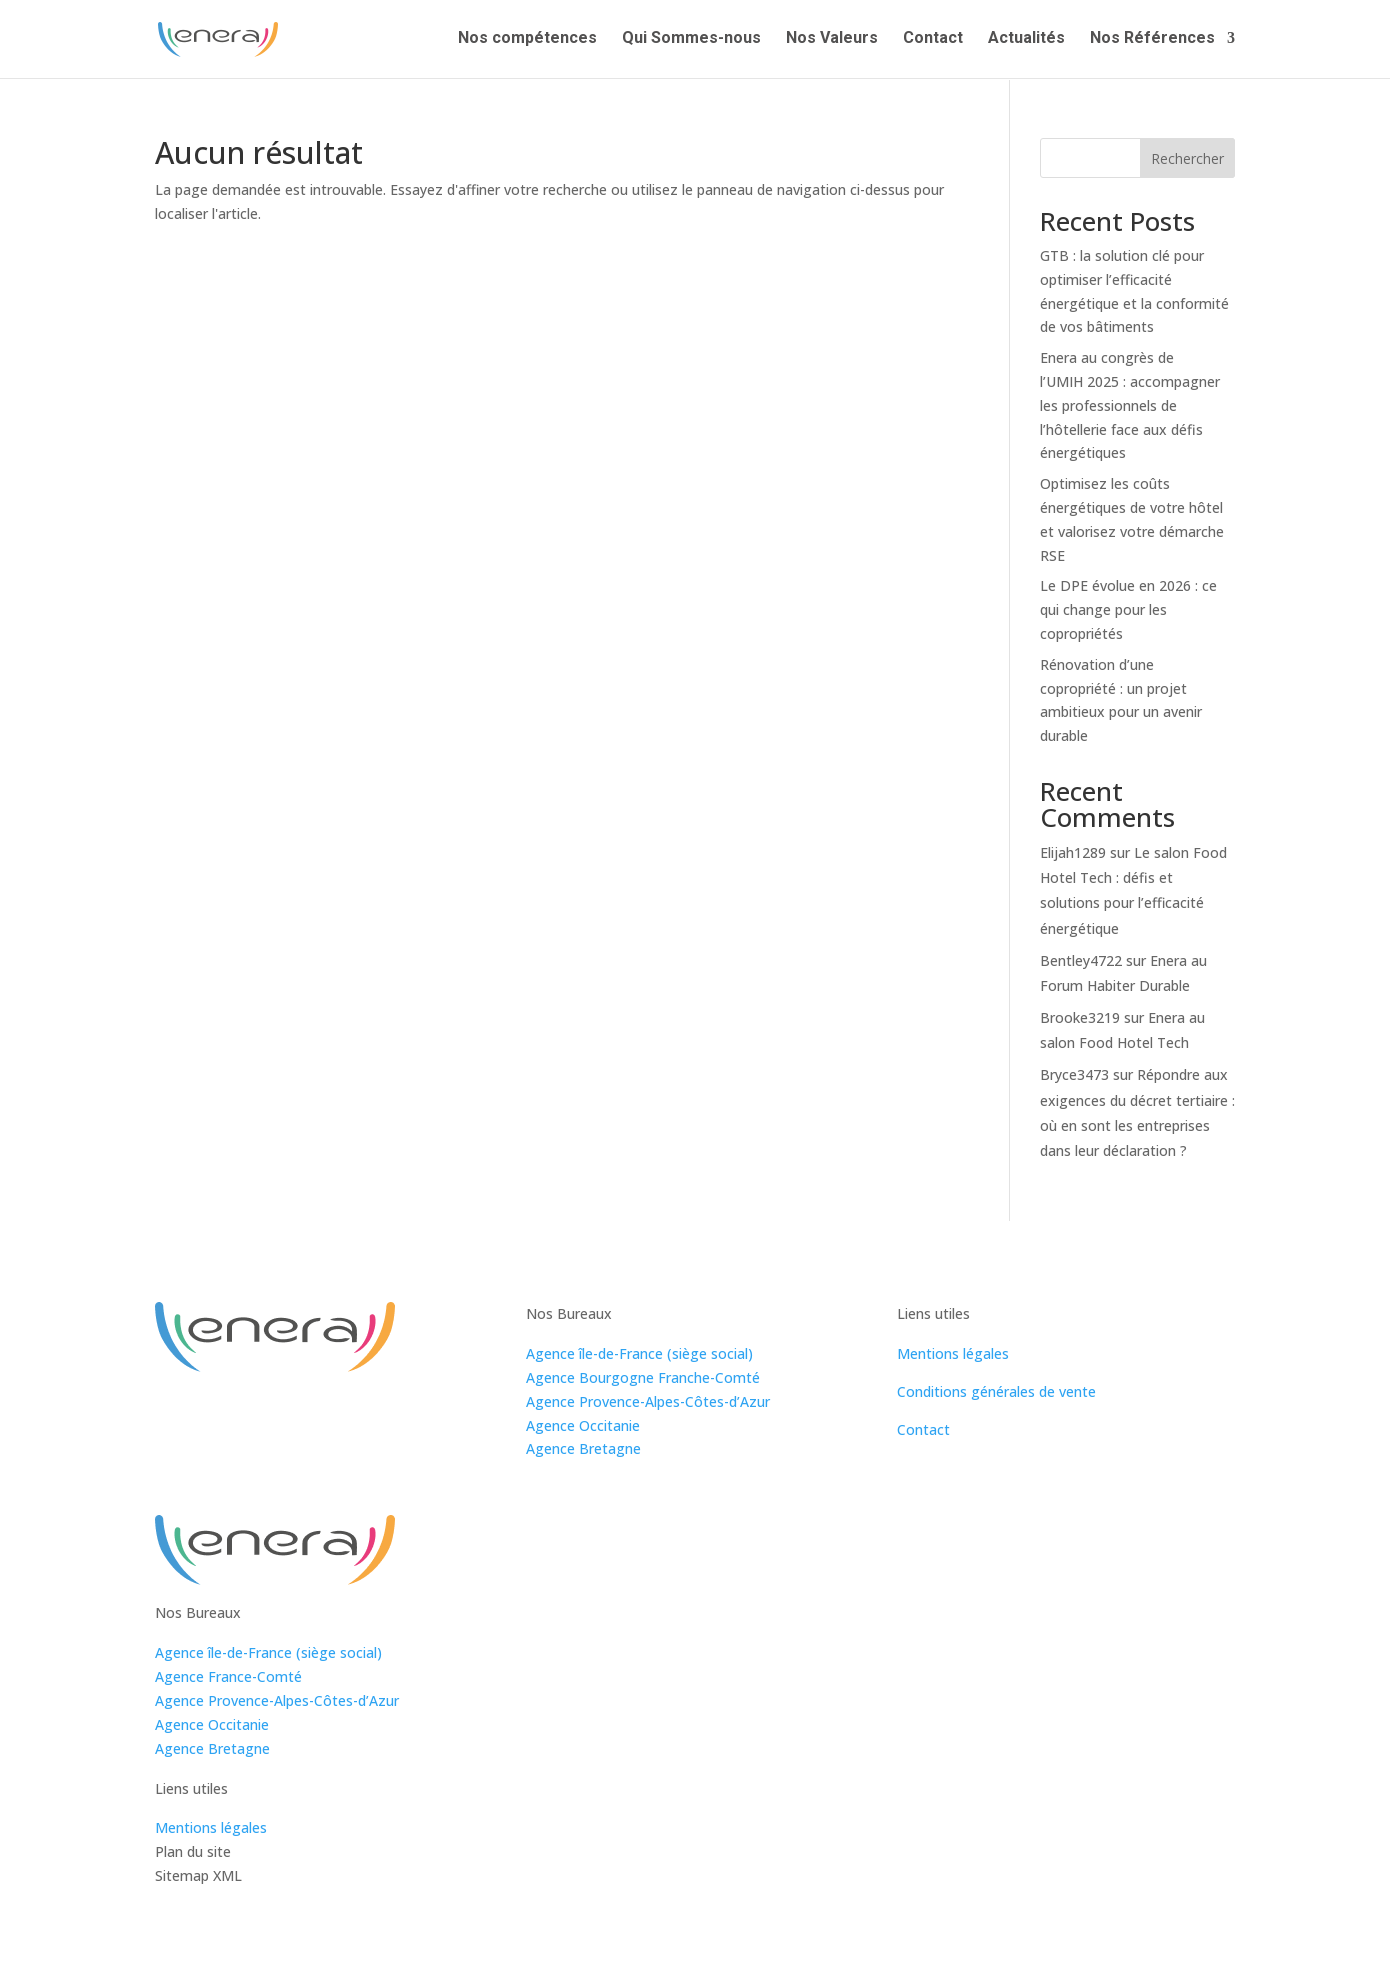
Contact (933, 41)
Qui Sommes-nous (691, 41)
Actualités (1026, 41)
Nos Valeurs (832, 41)
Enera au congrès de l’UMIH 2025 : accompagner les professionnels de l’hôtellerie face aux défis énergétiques (1130, 405)
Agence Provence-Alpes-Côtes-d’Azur (648, 1401)
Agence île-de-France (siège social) (639, 1353)
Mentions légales (953, 1353)
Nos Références (1152, 41)
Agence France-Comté (228, 1676)
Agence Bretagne (583, 1448)
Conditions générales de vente (996, 1391)
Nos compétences (527, 41)
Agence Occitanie (583, 1425)
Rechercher (1187, 158)
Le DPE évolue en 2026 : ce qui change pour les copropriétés (1128, 609)
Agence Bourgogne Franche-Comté (643, 1377)
